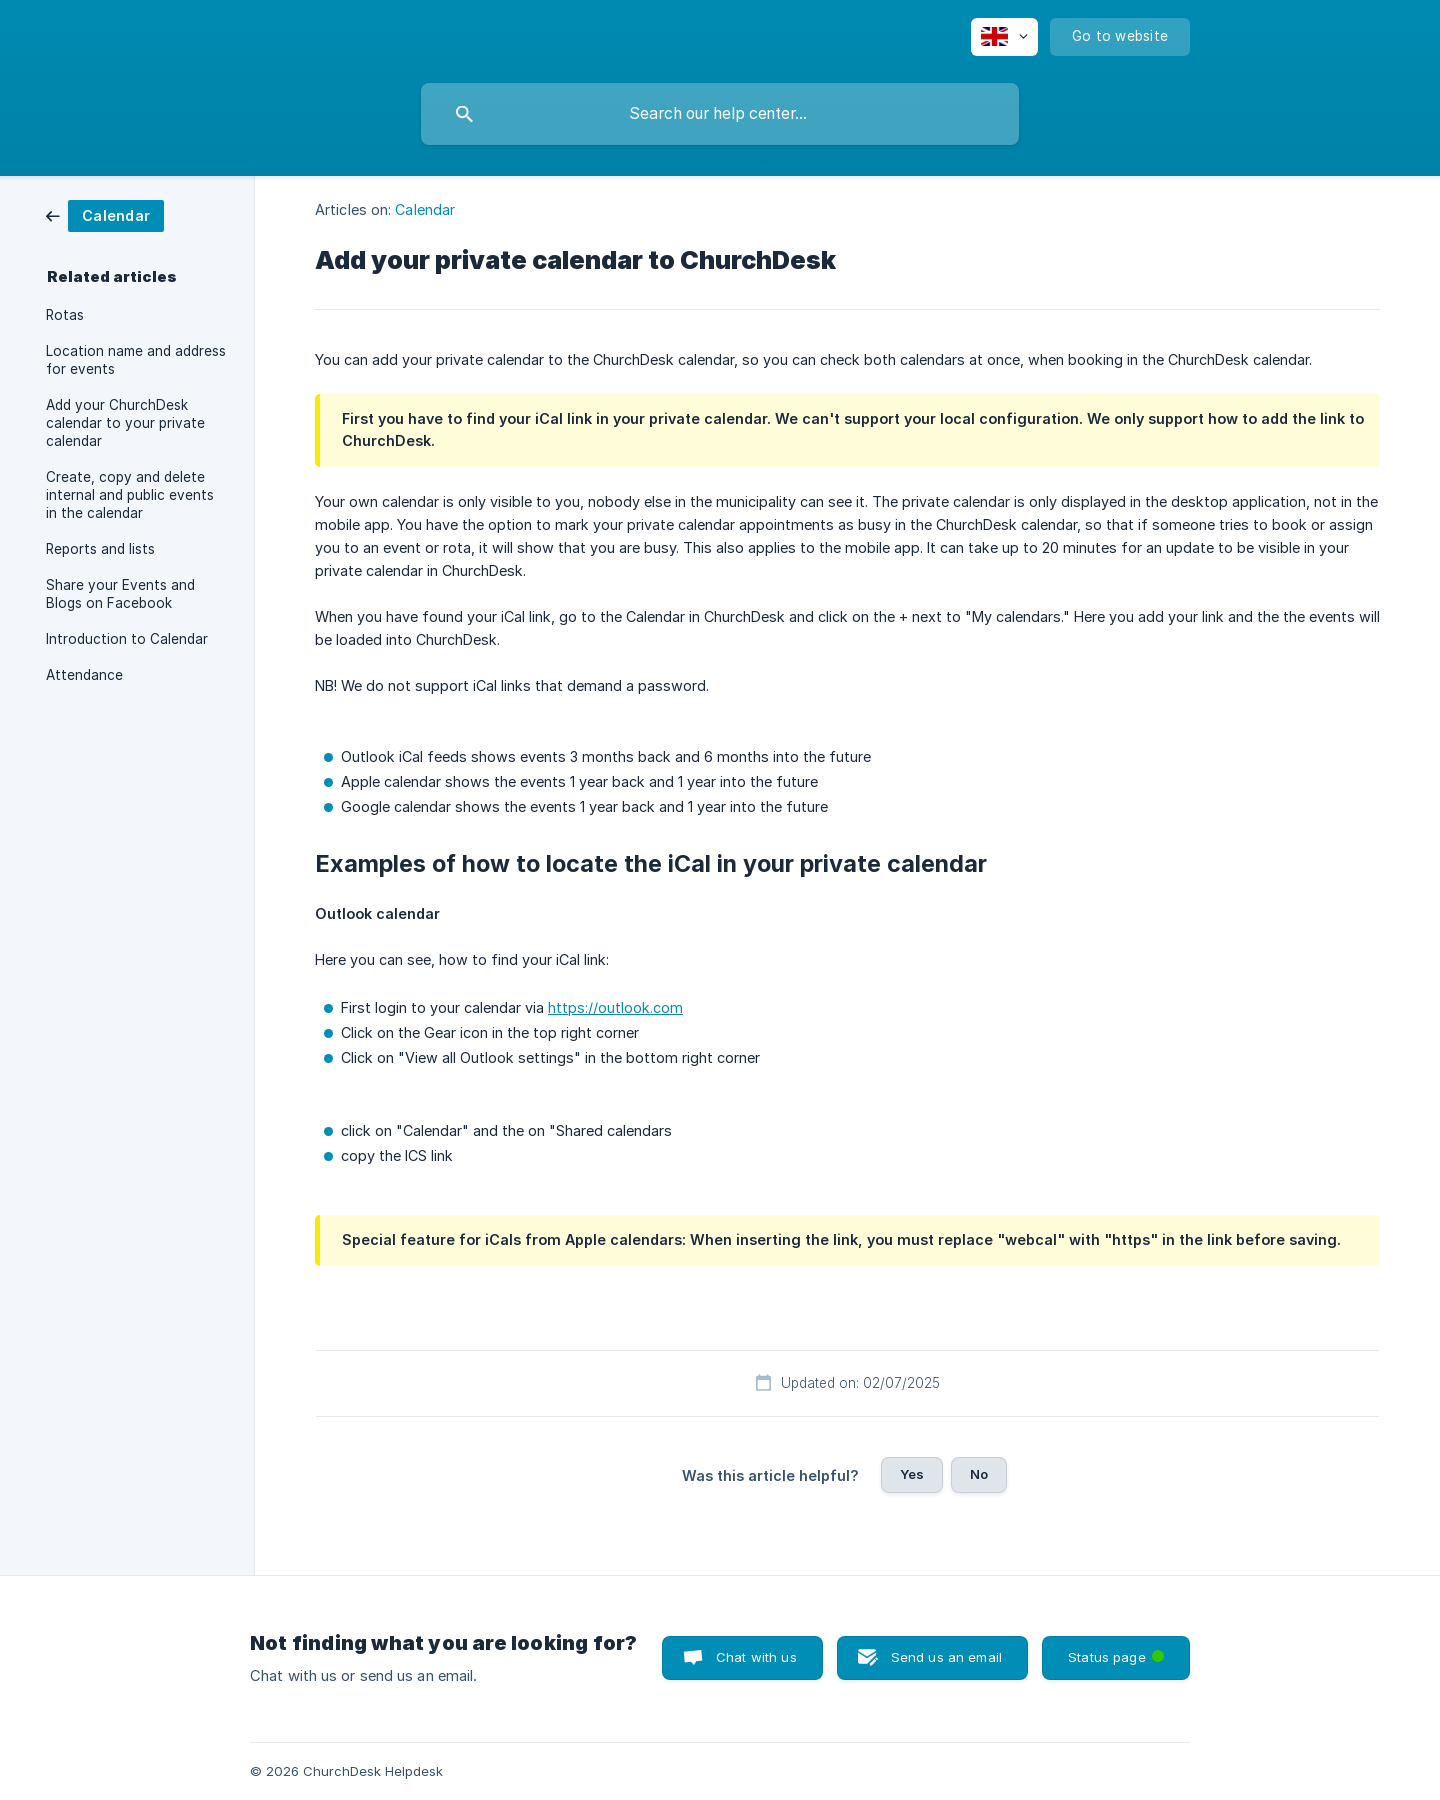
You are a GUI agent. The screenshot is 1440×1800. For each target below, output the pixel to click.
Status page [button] (1118, 1650)
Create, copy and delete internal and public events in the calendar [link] (130, 495)
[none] (1004, 37)
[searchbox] (720, 114)
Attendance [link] (84, 675)
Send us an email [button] (946, 1657)
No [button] (979, 1474)
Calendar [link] (425, 209)
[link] (105, 214)
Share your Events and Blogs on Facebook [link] (120, 594)
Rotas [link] (65, 315)
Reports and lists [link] (100, 549)
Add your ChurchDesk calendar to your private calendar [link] (125, 423)
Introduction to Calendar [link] (127, 639)
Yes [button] (912, 1474)
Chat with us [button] (756, 1657)
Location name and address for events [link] (136, 360)
